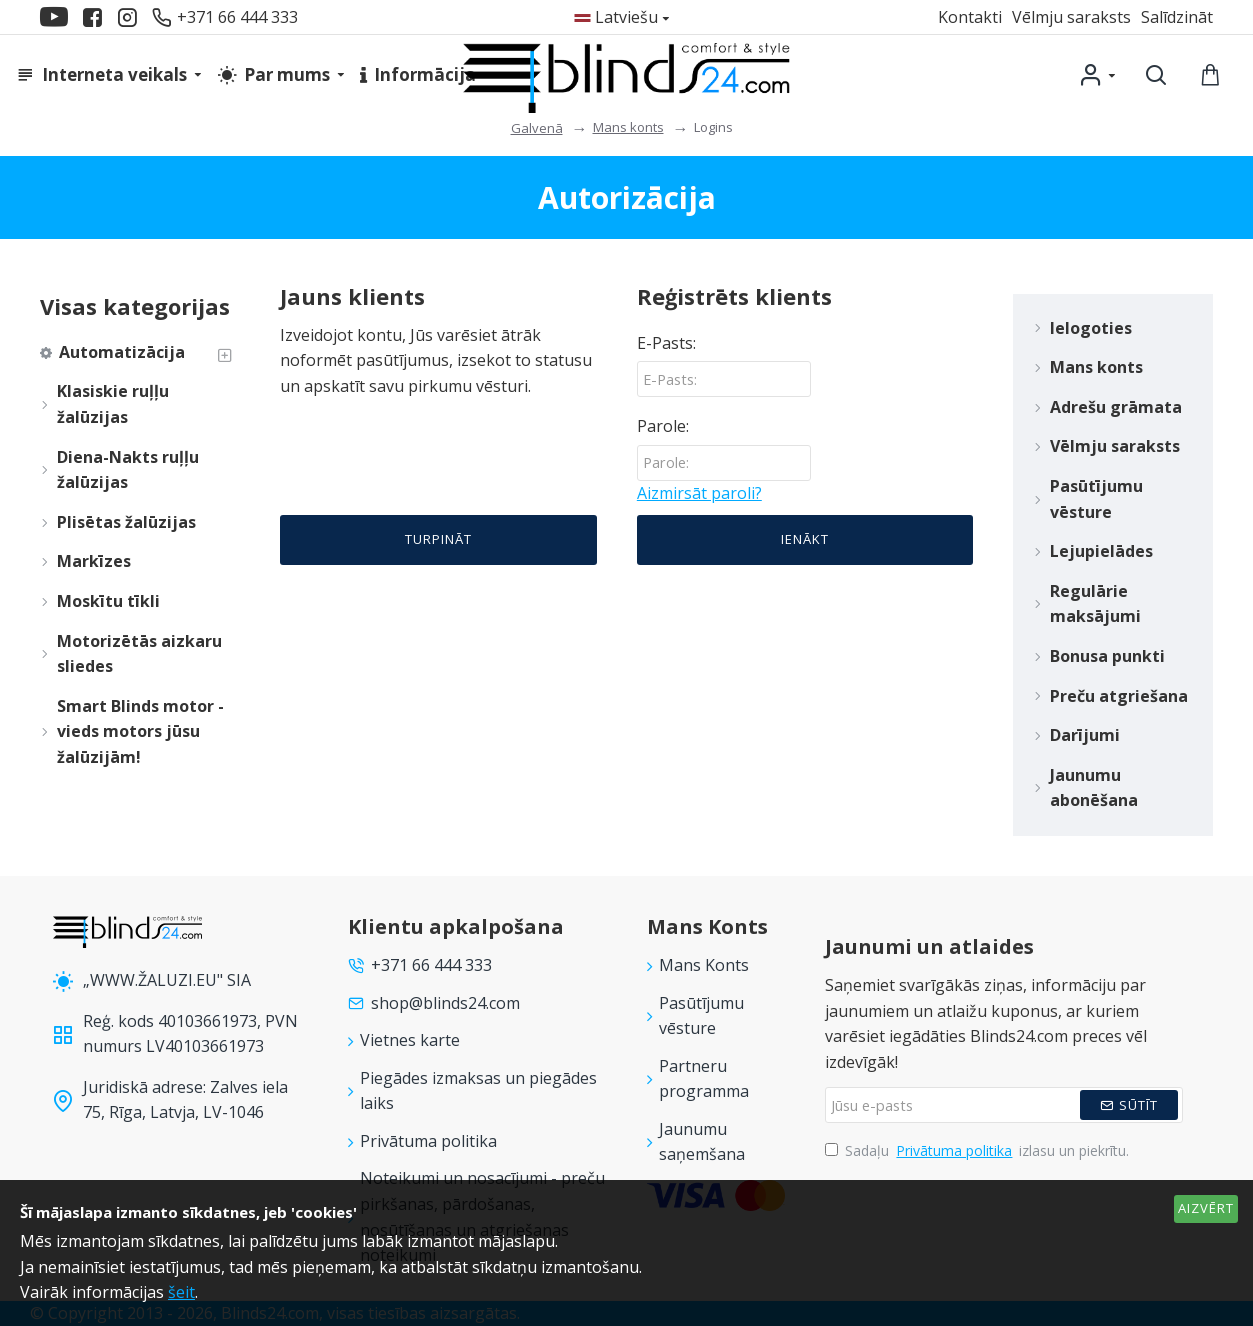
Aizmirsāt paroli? (699, 494)
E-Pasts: (666, 343)
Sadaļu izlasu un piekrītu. (977, 1151)
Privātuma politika (954, 1150)
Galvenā (537, 128)
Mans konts (628, 127)
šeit (181, 1292)
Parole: (663, 427)
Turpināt (438, 542)
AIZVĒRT (1206, 1208)
